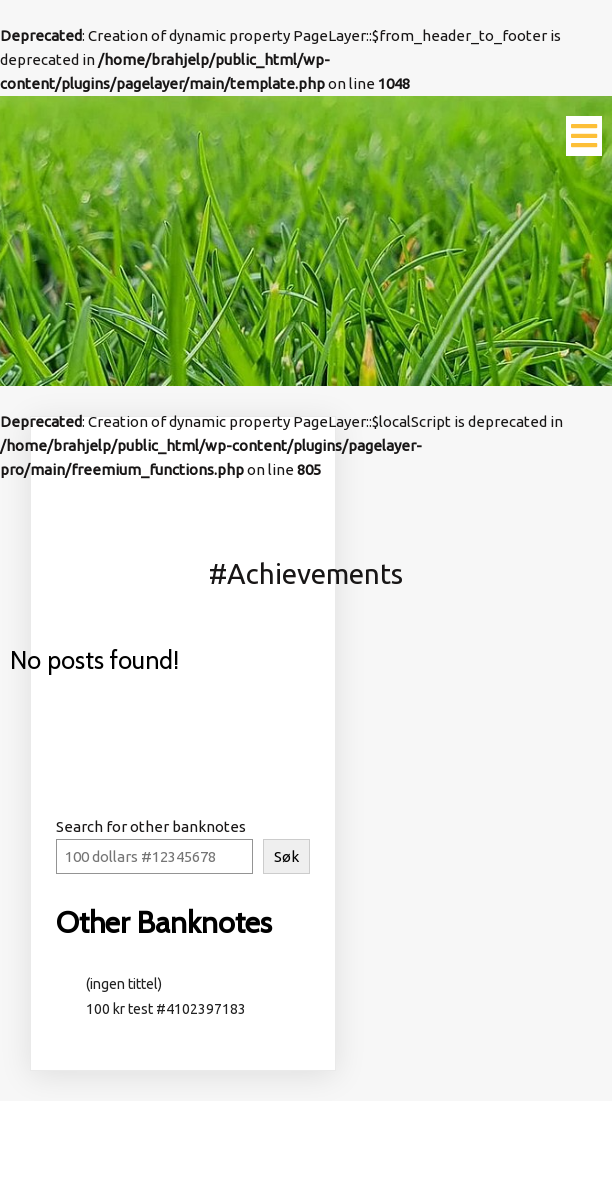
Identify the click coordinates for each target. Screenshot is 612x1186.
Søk (286, 856)
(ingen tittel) (124, 984)
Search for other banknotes (151, 826)
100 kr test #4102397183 (169, 1009)
